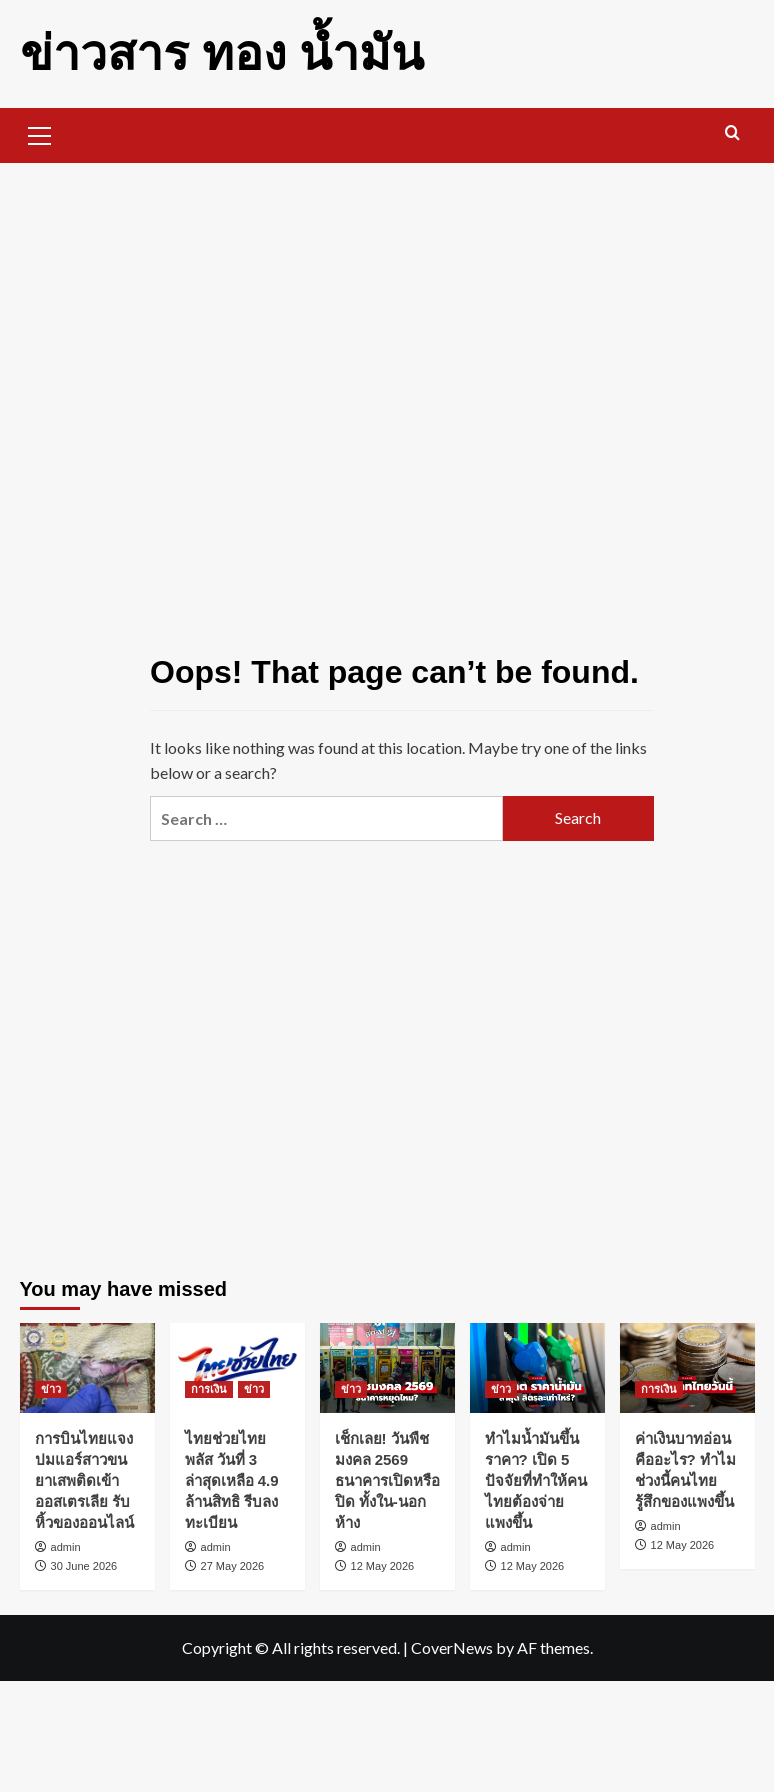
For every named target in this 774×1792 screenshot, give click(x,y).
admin (66, 1547)
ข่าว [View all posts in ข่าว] (51, 1389)
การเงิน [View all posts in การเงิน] (209, 1389)
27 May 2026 (233, 1566)
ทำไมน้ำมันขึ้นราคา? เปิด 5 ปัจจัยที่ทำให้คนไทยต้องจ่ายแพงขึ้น (536, 1480)
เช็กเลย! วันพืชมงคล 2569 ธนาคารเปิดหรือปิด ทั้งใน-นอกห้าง (387, 1480)
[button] (40, 133)
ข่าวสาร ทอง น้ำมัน (222, 53)
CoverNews (452, 1647)
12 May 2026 (383, 1566)
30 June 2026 (84, 1566)
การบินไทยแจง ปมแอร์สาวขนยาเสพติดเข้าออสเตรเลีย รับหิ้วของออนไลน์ (84, 1480)
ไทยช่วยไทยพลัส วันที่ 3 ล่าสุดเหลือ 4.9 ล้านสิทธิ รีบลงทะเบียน (232, 1480)
